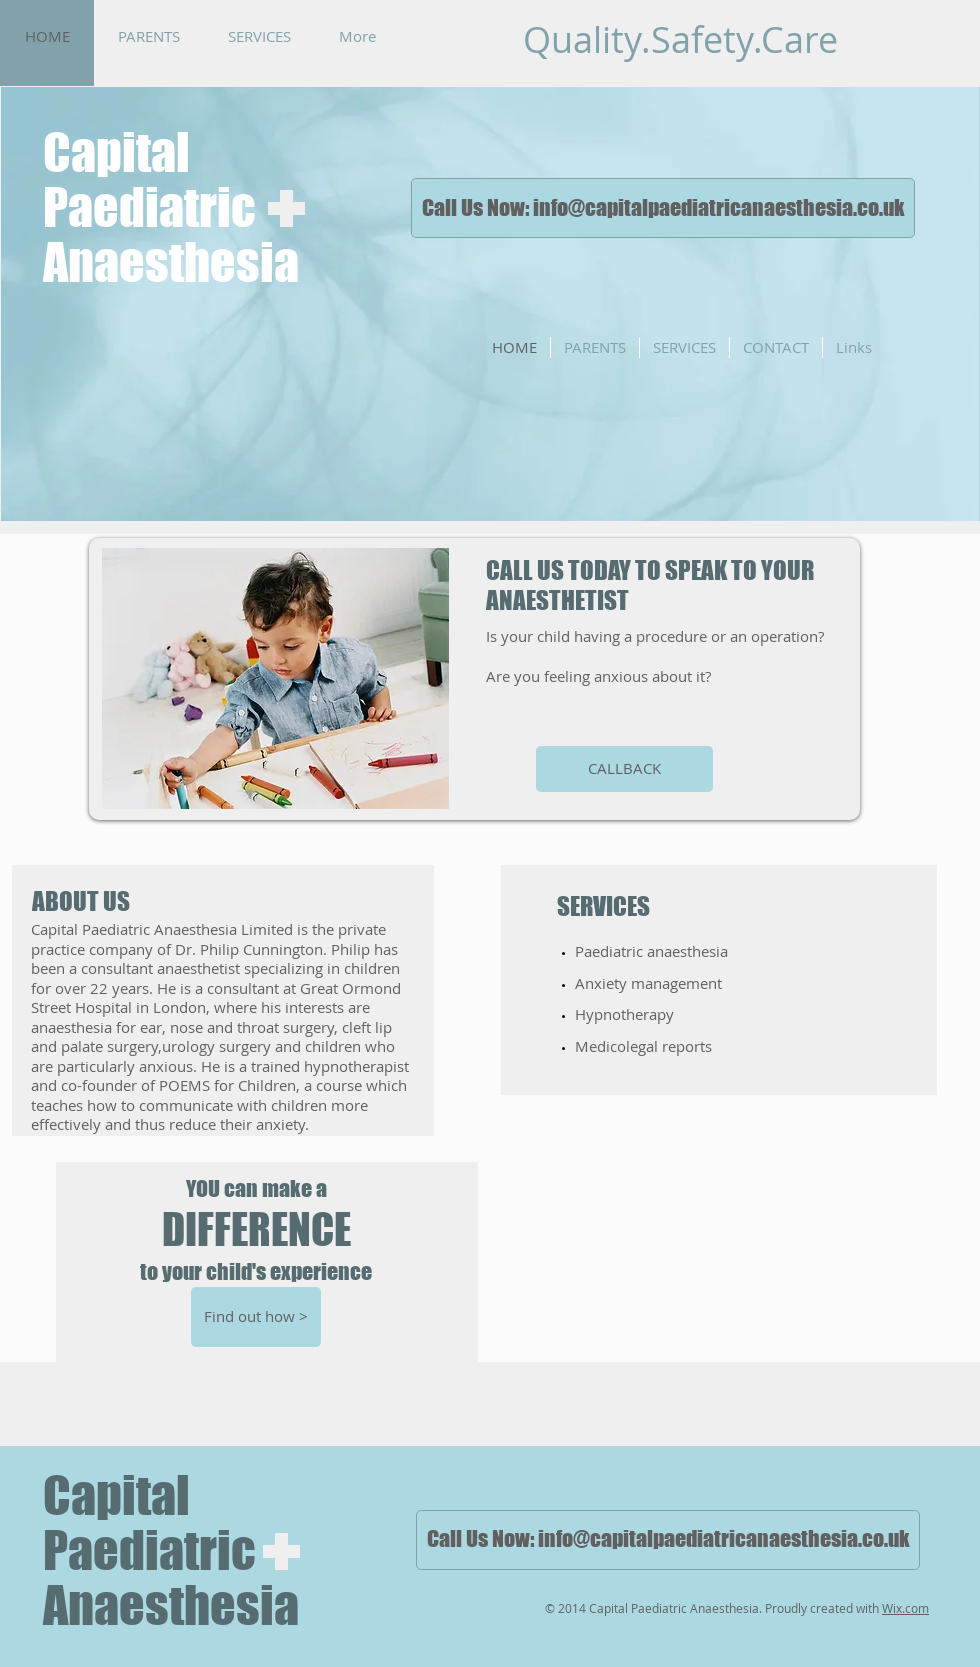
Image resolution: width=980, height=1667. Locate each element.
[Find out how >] (256, 1317)
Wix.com (905, 1608)
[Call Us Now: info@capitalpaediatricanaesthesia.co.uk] (663, 208)
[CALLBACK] (624, 769)
